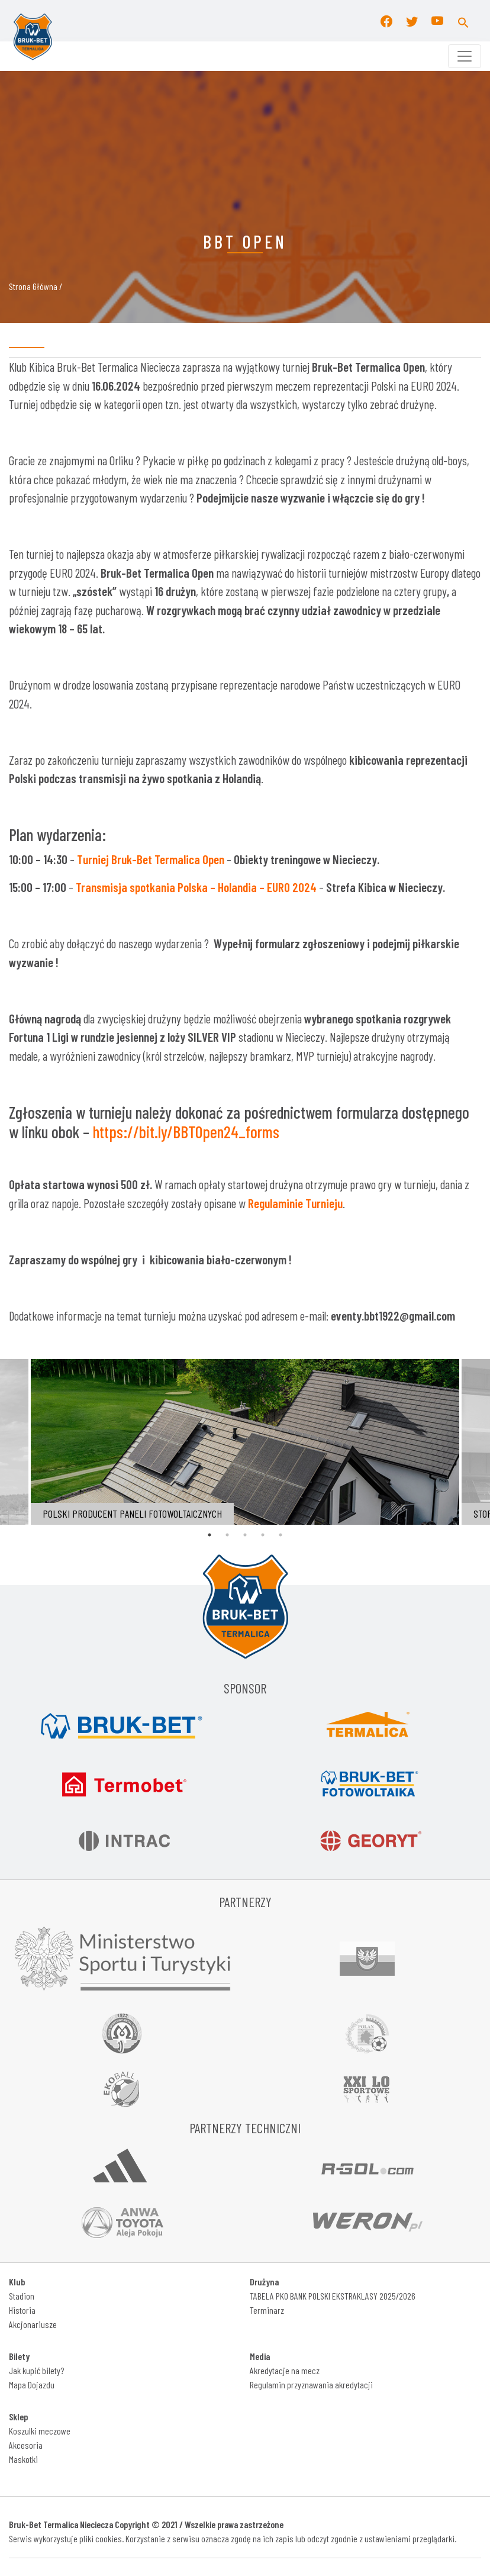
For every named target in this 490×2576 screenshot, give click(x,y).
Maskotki (23, 2459)
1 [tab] (209, 1535)
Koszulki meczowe (39, 2430)
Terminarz (267, 2310)
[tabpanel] (245, 1442)
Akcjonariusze (33, 2324)
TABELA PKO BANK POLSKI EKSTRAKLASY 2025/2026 (332, 2295)
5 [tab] (280, 1535)
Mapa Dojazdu (31, 2384)
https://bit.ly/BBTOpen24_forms (186, 1132)
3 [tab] (245, 1535)
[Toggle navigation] (464, 56)
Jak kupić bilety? (36, 2370)
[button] (463, 21)
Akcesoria (26, 2445)
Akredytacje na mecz (285, 2370)
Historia (22, 2310)
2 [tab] (227, 1535)
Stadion (21, 2295)
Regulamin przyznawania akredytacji (311, 2384)
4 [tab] (263, 1535)
